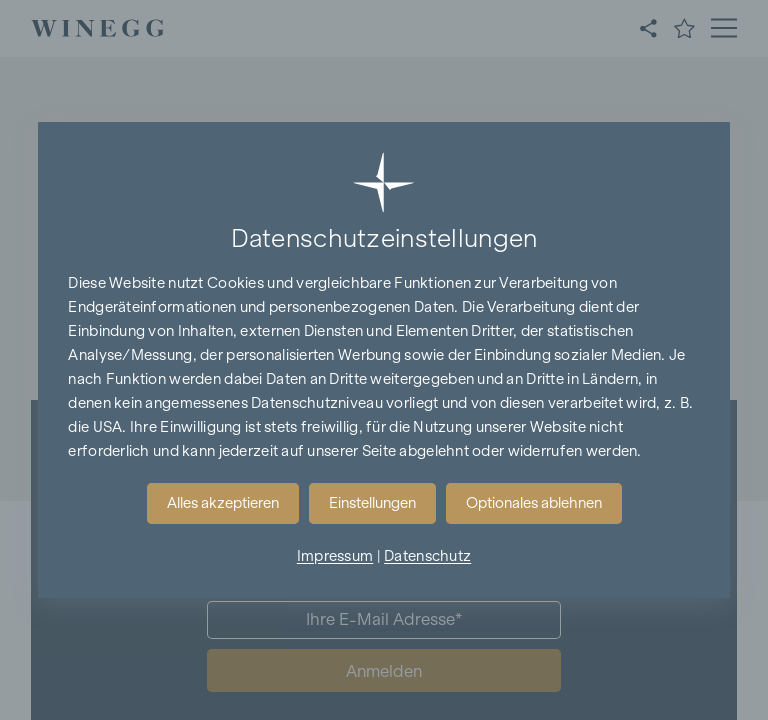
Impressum (335, 556)
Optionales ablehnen (534, 503)
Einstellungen (372, 503)
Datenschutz (427, 556)
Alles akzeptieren (223, 503)
